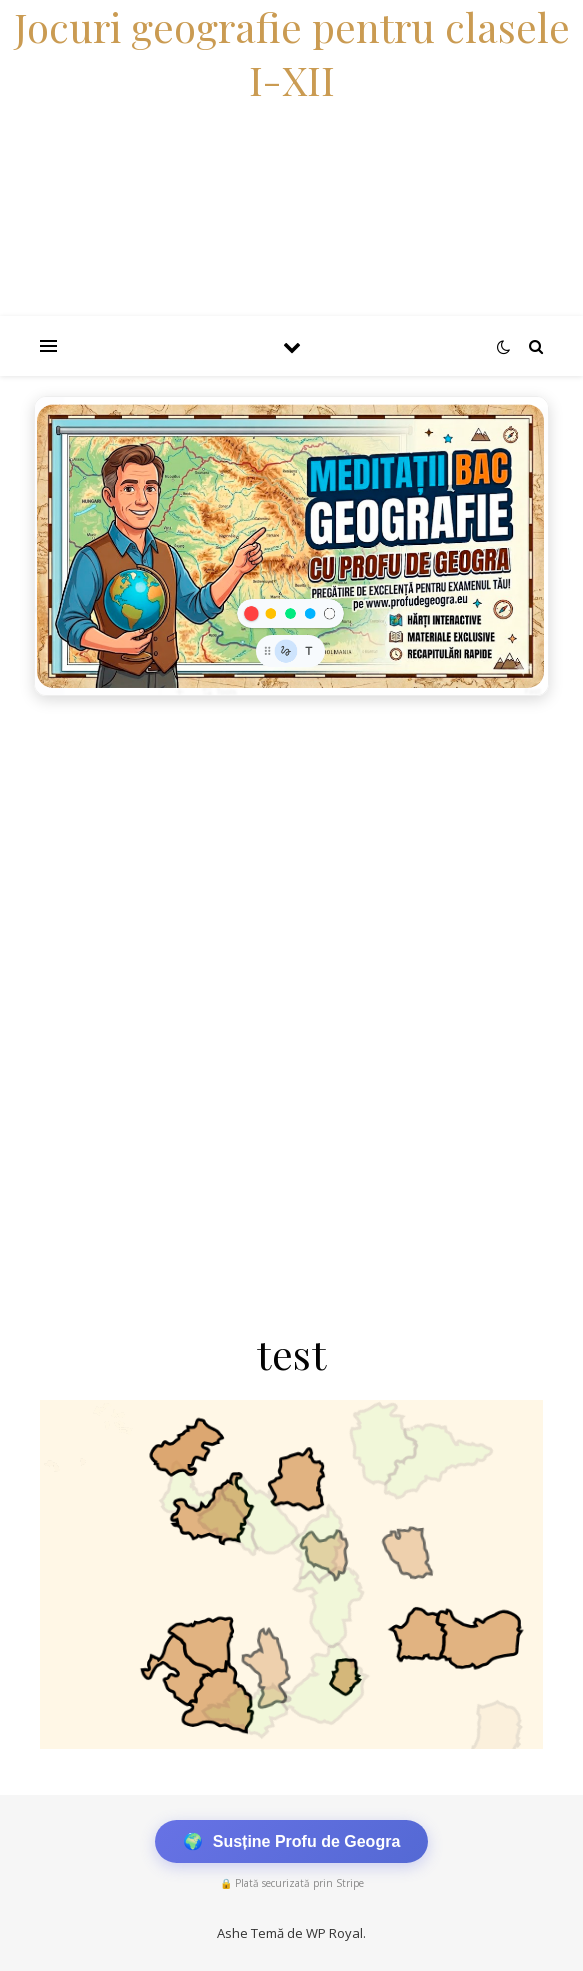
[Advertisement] (291, 856)
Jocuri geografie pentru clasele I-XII (292, 53)
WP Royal (334, 1933)
